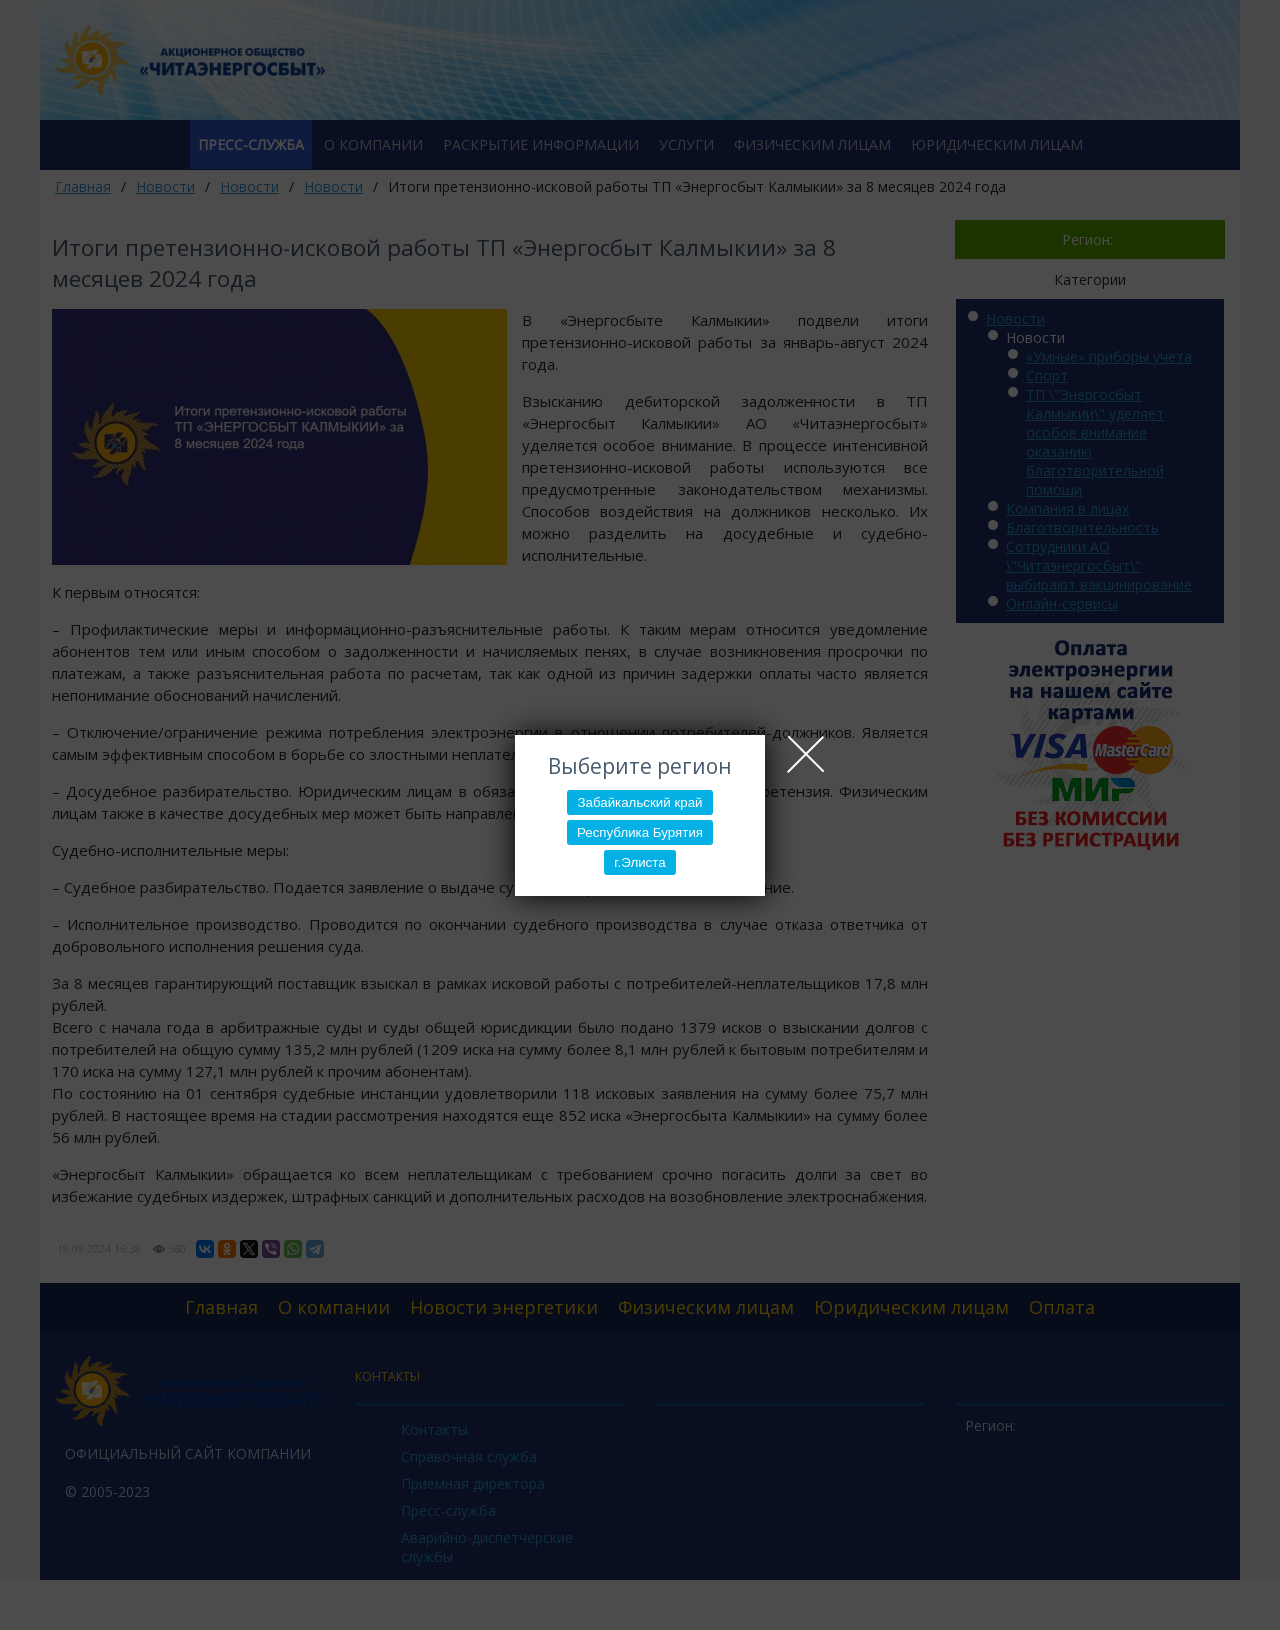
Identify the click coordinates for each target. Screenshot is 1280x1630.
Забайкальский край (639, 802)
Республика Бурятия (640, 832)
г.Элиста (639, 862)
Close (806, 754)
